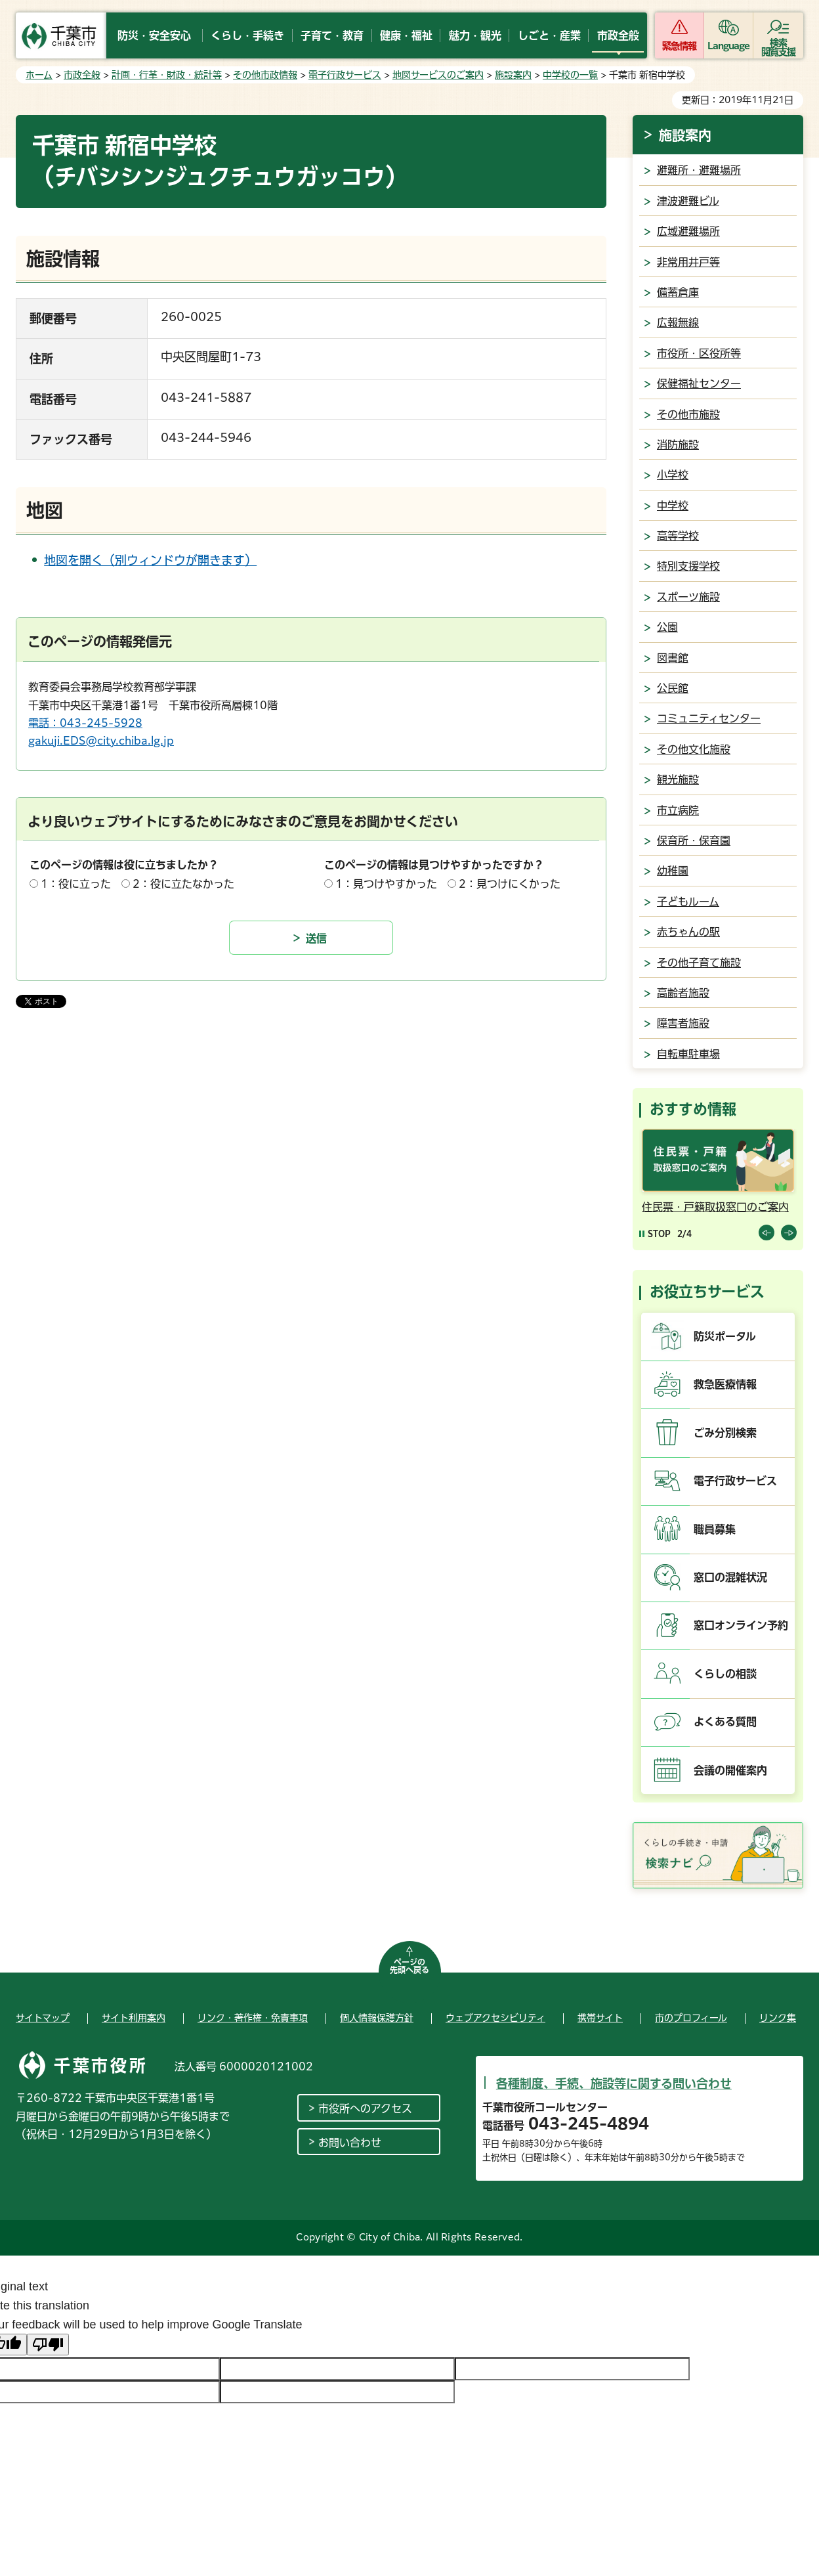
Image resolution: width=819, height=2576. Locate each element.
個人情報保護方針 (376, 2017)
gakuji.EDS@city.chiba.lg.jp (101, 740)
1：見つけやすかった (386, 884)
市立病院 (678, 810)
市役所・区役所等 (699, 353)
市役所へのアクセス (365, 2108)
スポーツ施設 (688, 597)
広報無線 (678, 322)
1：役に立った (76, 884)
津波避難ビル (688, 201)
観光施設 (678, 779)
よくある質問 (725, 1721)
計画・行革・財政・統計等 (167, 74)
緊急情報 (679, 46)
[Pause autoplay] (655, 1233)
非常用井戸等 (688, 262)
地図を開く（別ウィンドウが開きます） (150, 560)
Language (728, 46)
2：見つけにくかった (509, 884)
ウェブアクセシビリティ (495, 2017)
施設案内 (513, 74)
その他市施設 (688, 414)
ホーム (39, 74)
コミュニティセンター (709, 718)
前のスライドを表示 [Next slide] (789, 1232)
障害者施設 (683, 1023)
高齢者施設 (683, 993)
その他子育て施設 (699, 962)
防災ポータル (725, 1336)
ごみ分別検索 (725, 1433)
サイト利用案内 (133, 2017)
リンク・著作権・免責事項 (253, 2017)
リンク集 (777, 2017)
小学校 (672, 474)
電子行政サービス (344, 74)
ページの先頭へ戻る (409, 1966)
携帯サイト (600, 2017)
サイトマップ (43, 2017)
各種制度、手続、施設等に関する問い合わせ (614, 2083)
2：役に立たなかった (183, 884)
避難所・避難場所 (699, 170)
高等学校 (678, 536)
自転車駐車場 (688, 1054)
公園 (667, 627)
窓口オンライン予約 (741, 1625)
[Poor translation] (48, 2344)
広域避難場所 (688, 231)
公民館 (672, 688)
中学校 (672, 505)
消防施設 (678, 444)
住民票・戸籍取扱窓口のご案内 (715, 1207)
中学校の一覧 (570, 74)
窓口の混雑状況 (730, 1577)
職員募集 (715, 1529)
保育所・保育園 (693, 840)
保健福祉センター (699, 383)
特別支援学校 (688, 566)
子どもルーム (688, 901)
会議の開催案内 (730, 1770)
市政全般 (82, 74)
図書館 (672, 658)
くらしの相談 (725, 1674)
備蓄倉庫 (678, 292)
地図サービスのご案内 (438, 74)
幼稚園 (672, 870)
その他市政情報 (265, 74)
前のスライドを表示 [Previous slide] (766, 1232)
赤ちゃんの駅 (688, 932)
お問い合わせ (349, 2142)
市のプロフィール (691, 2017)
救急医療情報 (725, 1384)
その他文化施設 (693, 749)
